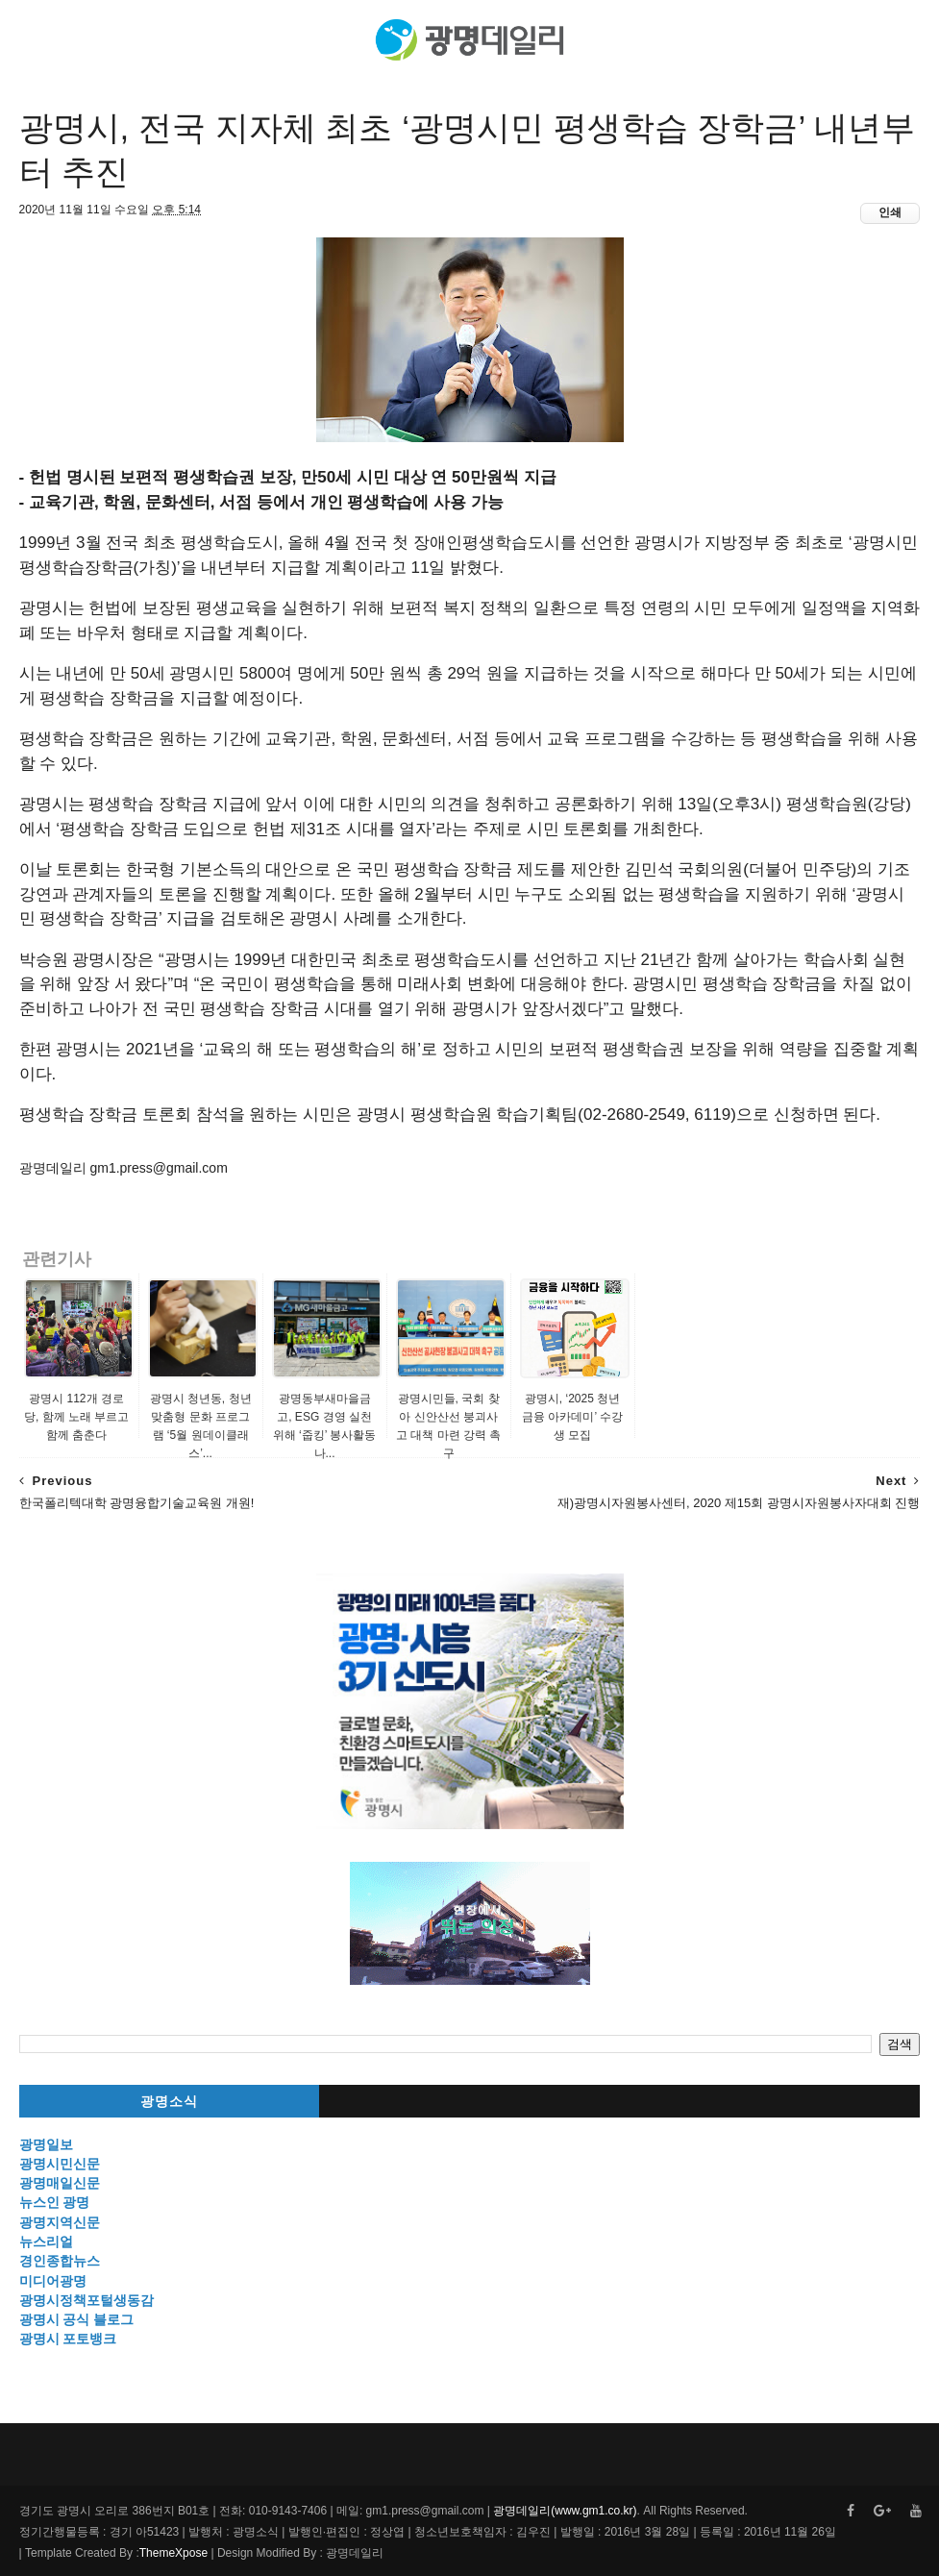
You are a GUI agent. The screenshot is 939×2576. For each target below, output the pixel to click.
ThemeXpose (173, 2553)
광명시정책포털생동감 (86, 2300)
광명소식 (169, 2102)
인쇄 (890, 212)
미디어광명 (52, 2281)
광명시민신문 (59, 2163)
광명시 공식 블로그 (77, 2319)
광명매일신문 (59, 2183)
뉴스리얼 (46, 2241)
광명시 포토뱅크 (68, 2338)
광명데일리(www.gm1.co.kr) (564, 2510)
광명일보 (46, 2144)
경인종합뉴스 (59, 2260)
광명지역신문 (59, 2222)
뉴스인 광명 (54, 2202)
